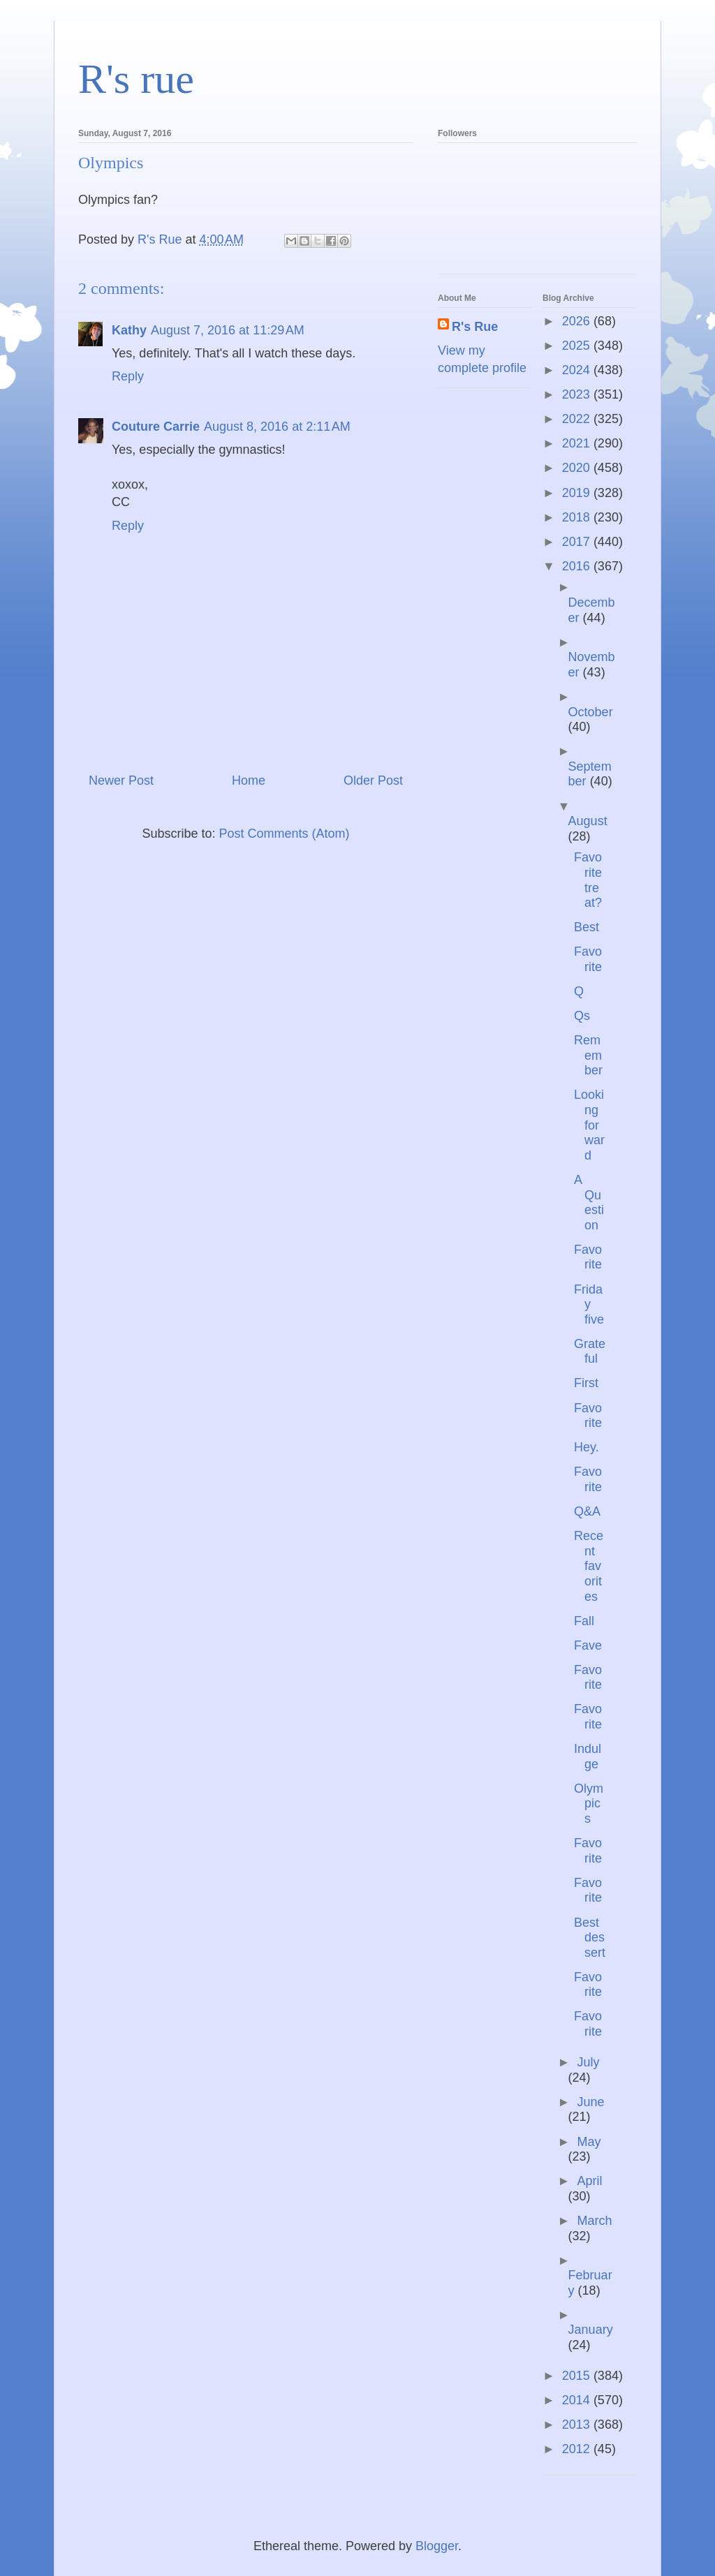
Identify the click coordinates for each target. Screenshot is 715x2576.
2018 (578, 517)
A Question (589, 1202)
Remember (588, 1055)
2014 (578, 2400)
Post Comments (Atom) (284, 834)
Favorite (588, 959)
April (589, 2181)
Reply (128, 376)
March (594, 2221)
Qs (582, 1016)
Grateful (589, 1351)
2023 (578, 394)
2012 (578, 2449)
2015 (578, 2376)
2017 (578, 542)
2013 (578, 2424)
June (590, 2102)
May (588, 2142)
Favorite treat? (588, 880)
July (588, 2062)
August (587, 821)
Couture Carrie (156, 427)
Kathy (129, 330)
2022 (578, 419)
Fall (584, 1621)
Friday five (589, 1304)
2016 (578, 566)
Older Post (373, 780)
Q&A (587, 1511)
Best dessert (589, 1938)
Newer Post (121, 780)
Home (248, 780)
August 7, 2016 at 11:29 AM (227, 330)
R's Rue (475, 327)
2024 (578, 370)
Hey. (586, 1447)
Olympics (588, 1804)
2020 (578, 468)
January (590, 2330)
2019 (578, 493)
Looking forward (589, 1125)
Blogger (436, 2546)
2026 (578, 321)
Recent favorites (588, 1566)
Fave (588, 1645)
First (586, 1383)
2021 (578, 443)
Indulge (587, 1756)
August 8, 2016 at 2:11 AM (277, 427)
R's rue (136, 79)
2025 (578, 346)
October (590, 712)
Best (586, 927)
